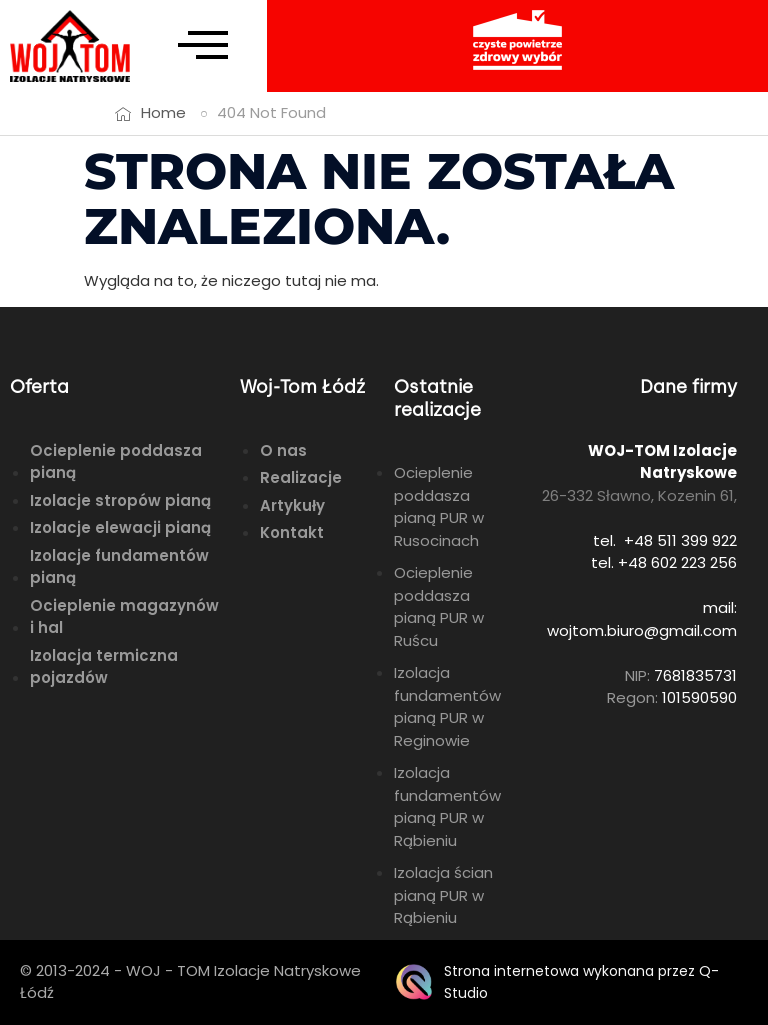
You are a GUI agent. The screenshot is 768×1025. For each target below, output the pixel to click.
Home (163, 112)
